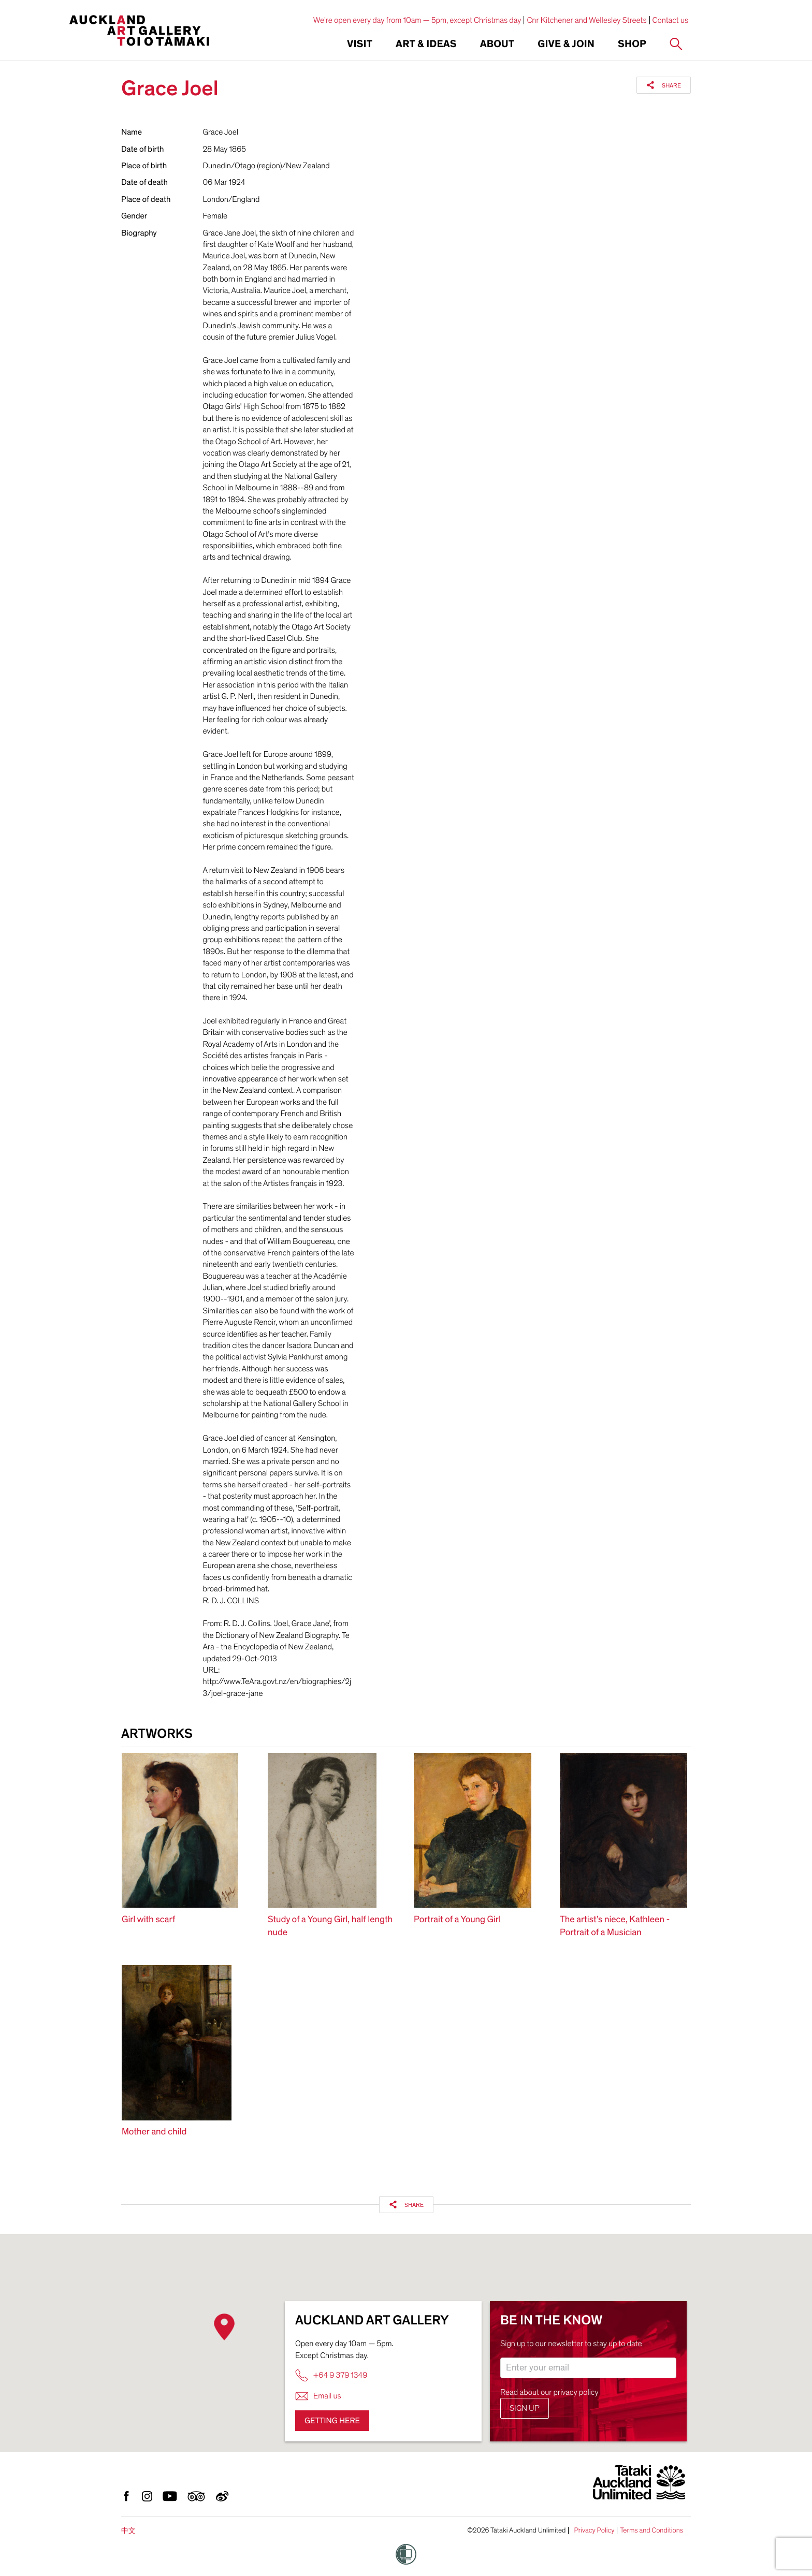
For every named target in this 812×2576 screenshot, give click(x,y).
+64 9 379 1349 (331, 2375)
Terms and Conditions (651, 2530)
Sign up (525, 2408)
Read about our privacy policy (549, 2392)
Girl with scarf (148, 1920)
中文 (128, 2531)
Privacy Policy (594, 2530)
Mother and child (154, 2132)
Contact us (671, 20)
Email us (318, 2396)
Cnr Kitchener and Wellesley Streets (586, 20)
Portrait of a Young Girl (457, 1920)
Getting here (332, 2420)
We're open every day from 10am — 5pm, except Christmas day (417, 20)
